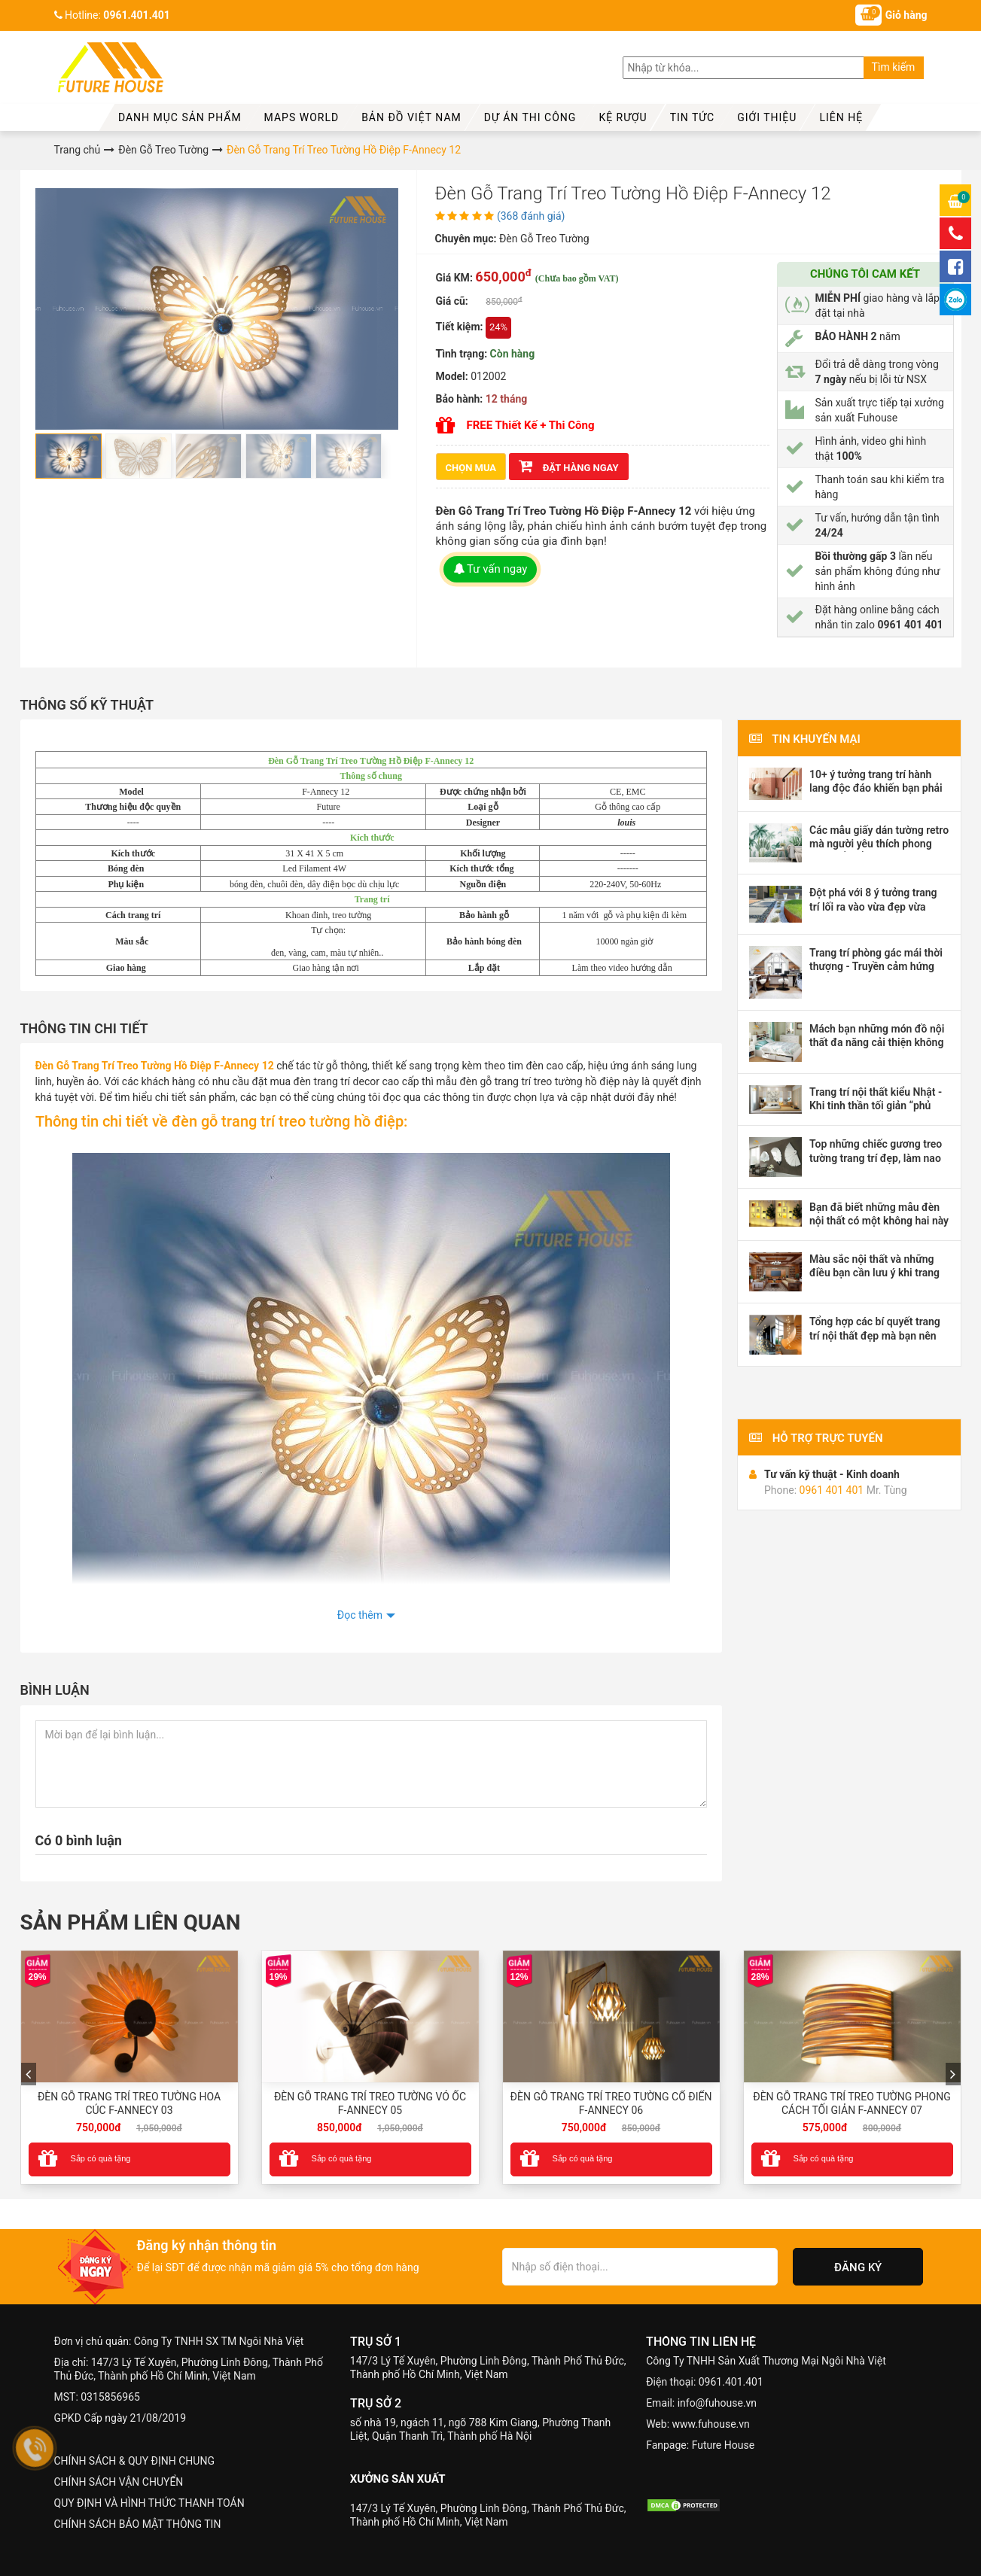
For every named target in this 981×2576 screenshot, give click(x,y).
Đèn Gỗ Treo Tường (163, 150)
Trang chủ (77, 150)
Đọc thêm (359, 1615)
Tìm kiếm (893, 67)
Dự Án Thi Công (530, 117)
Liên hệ (841, 117)
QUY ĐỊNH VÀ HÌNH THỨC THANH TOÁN (149, 2503)
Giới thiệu (767, 117)
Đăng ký (858, 2267)
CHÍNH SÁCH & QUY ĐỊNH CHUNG (134, 2461)
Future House (723, 2445)
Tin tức (692, 117)
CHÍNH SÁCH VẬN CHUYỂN (119, 2482)
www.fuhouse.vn (711, 2424)
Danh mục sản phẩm (180, 117)
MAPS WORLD (302, 117)
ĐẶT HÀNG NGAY (569, 465)
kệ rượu (623, 117)
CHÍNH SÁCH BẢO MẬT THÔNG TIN (137, 2524)
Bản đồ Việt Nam (411, 117)
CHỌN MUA (471, 467)
